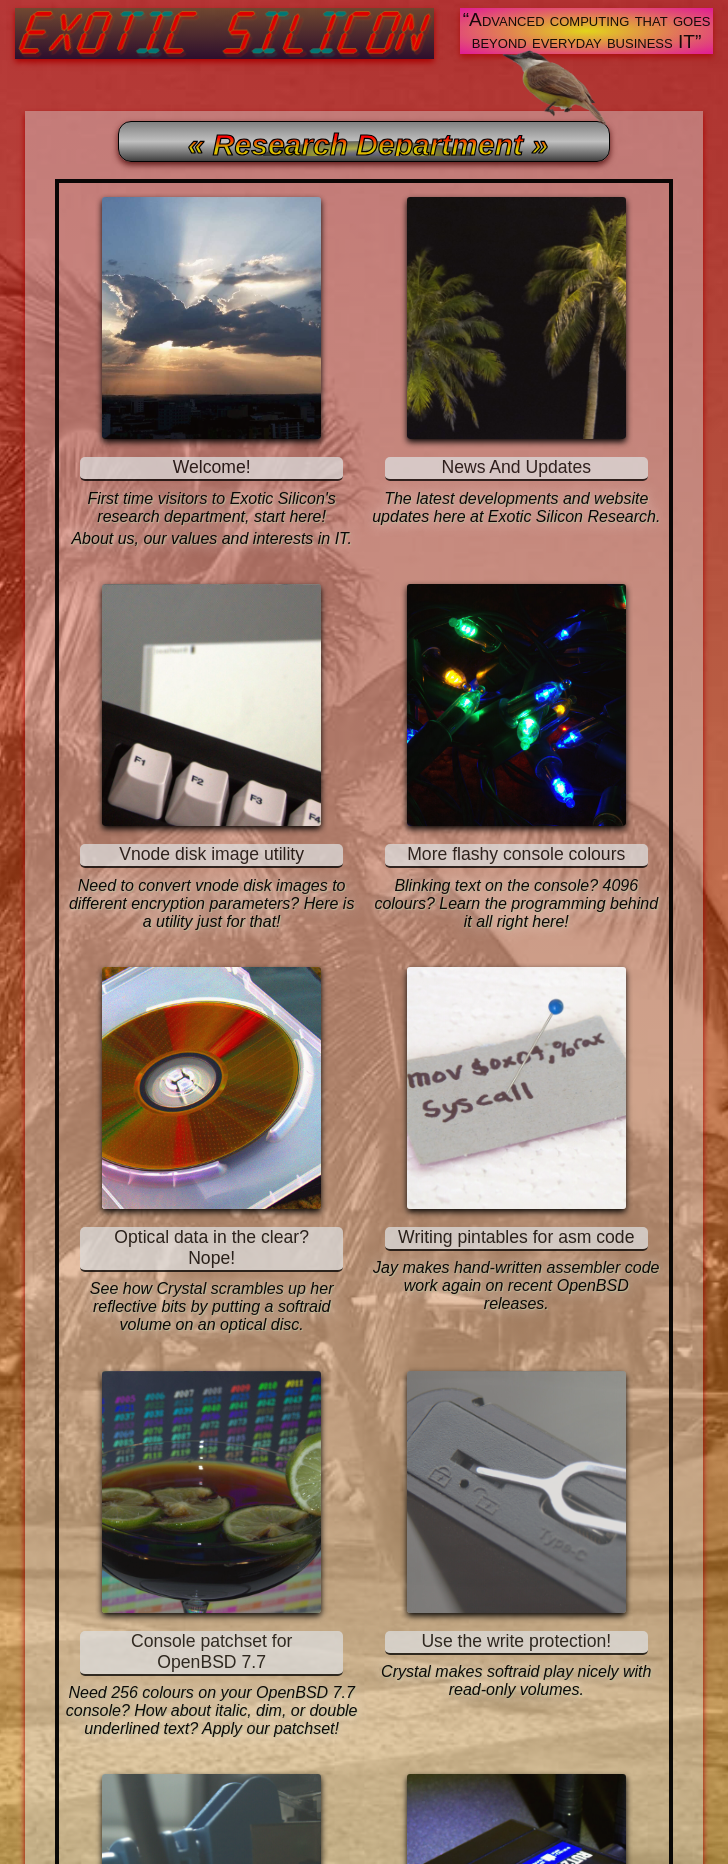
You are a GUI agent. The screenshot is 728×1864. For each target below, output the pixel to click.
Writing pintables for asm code (516, 1237)
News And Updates (516, 467)
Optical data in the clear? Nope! (211, 1247)
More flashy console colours (516, 854)
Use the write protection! (516, 1641)
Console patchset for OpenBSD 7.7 (211, 1651)
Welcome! (212, 467)
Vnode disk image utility (211, 854)
